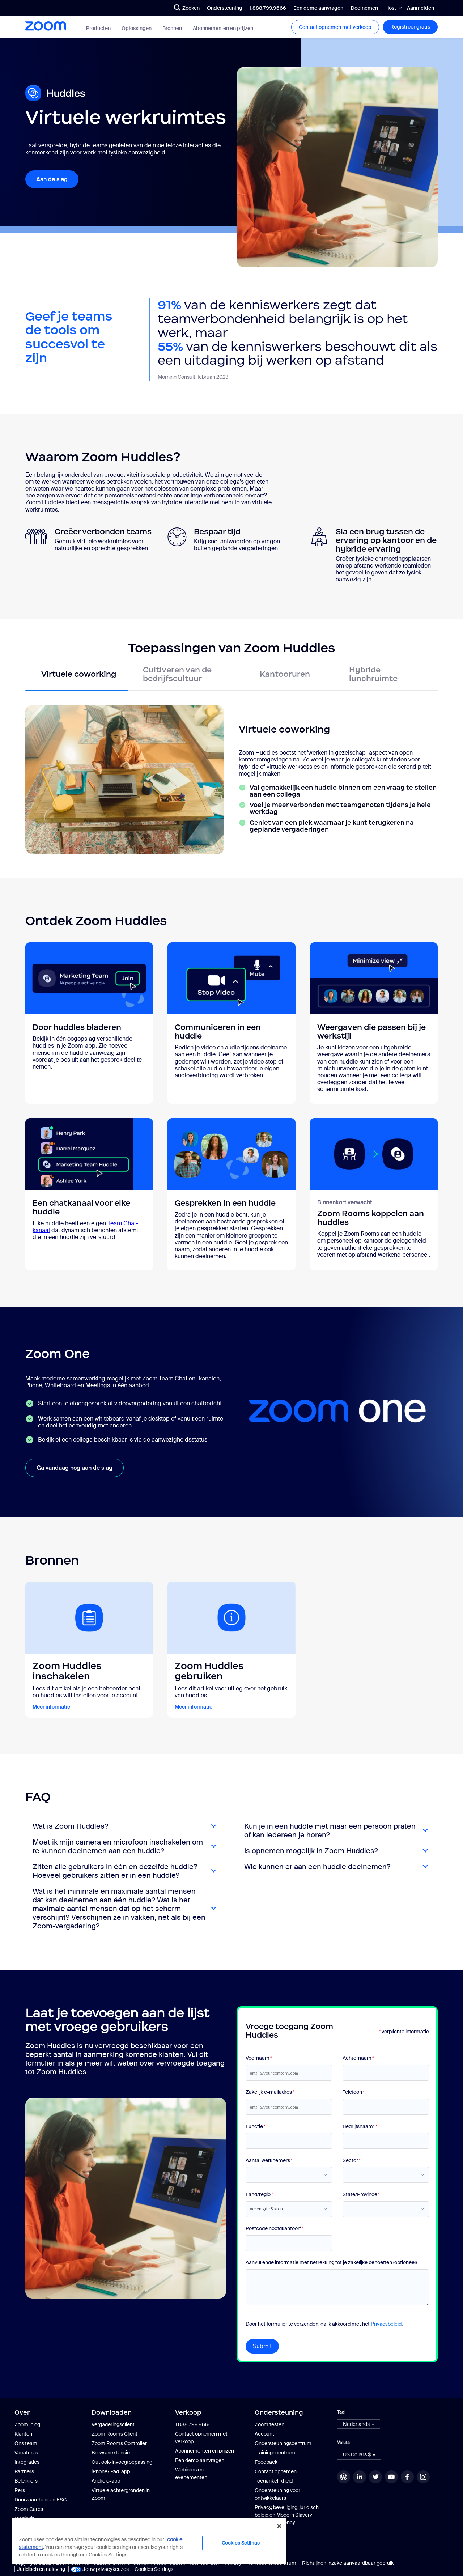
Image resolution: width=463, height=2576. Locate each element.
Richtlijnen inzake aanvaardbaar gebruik (348, 2563)
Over (22, 2412)
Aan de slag (52, 179)
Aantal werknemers (269, 2160)
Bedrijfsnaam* (360, 2126)
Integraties (26, 2462)
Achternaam (358, 2058)
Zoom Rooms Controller (119, 2443)
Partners (24, 2471)
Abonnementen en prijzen (223, 28)
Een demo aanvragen (318, 8)
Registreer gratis (410, 27)
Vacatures (26, 2452)
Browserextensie (111, 2452)
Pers (19, 2490)
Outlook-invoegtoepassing (122, 2462)
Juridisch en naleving (41, 2569)
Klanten (23, 2434)
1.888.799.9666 (268, 8)
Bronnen (172, 28)
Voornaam (258, 2058)
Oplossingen (137, 28)
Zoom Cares (28, 2509)
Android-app (106, 2481)
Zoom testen (269, 2424)
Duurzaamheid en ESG (40, 2499)
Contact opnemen (276, 2471)
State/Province (361, 2194)
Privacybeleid (386, 2324)
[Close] (279, 2526)
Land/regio (259, 2194)
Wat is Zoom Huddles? (70, 1826)
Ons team (25, 2443)
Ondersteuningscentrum (283, 2443)
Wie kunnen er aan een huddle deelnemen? (317, 1866)
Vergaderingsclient (113, 2424)
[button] (358, 2424)
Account (264, 2434)
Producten (98, 28)
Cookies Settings (154, 2569)
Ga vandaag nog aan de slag (74, 1468)
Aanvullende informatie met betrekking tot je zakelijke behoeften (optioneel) (331, 2262)
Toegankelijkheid (274, 2481)
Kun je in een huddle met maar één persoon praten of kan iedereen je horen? (330, 1830)
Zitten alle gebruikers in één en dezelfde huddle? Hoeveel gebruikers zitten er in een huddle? (115, 1871)
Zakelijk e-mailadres (270, 2092)
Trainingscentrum (275, 2452)
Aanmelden (420, 8)
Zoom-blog (27, 2424)
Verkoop (188, 2412)
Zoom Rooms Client (114, 2434)
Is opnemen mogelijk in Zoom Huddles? (311, 1850)
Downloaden (112, 2412)
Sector (351, 2160)
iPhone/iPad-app (111, 2471)
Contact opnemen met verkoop (335, 27)
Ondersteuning (224, 8)
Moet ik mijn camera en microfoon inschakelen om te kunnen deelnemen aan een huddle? (118, 1846)
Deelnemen (364, 8)
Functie (255, 2126)
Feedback (266, 2462)
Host (390, 8)
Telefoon (353, 2092)
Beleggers (26, 2481)
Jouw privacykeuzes (100, 2569)
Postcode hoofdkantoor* (274, 2228)
